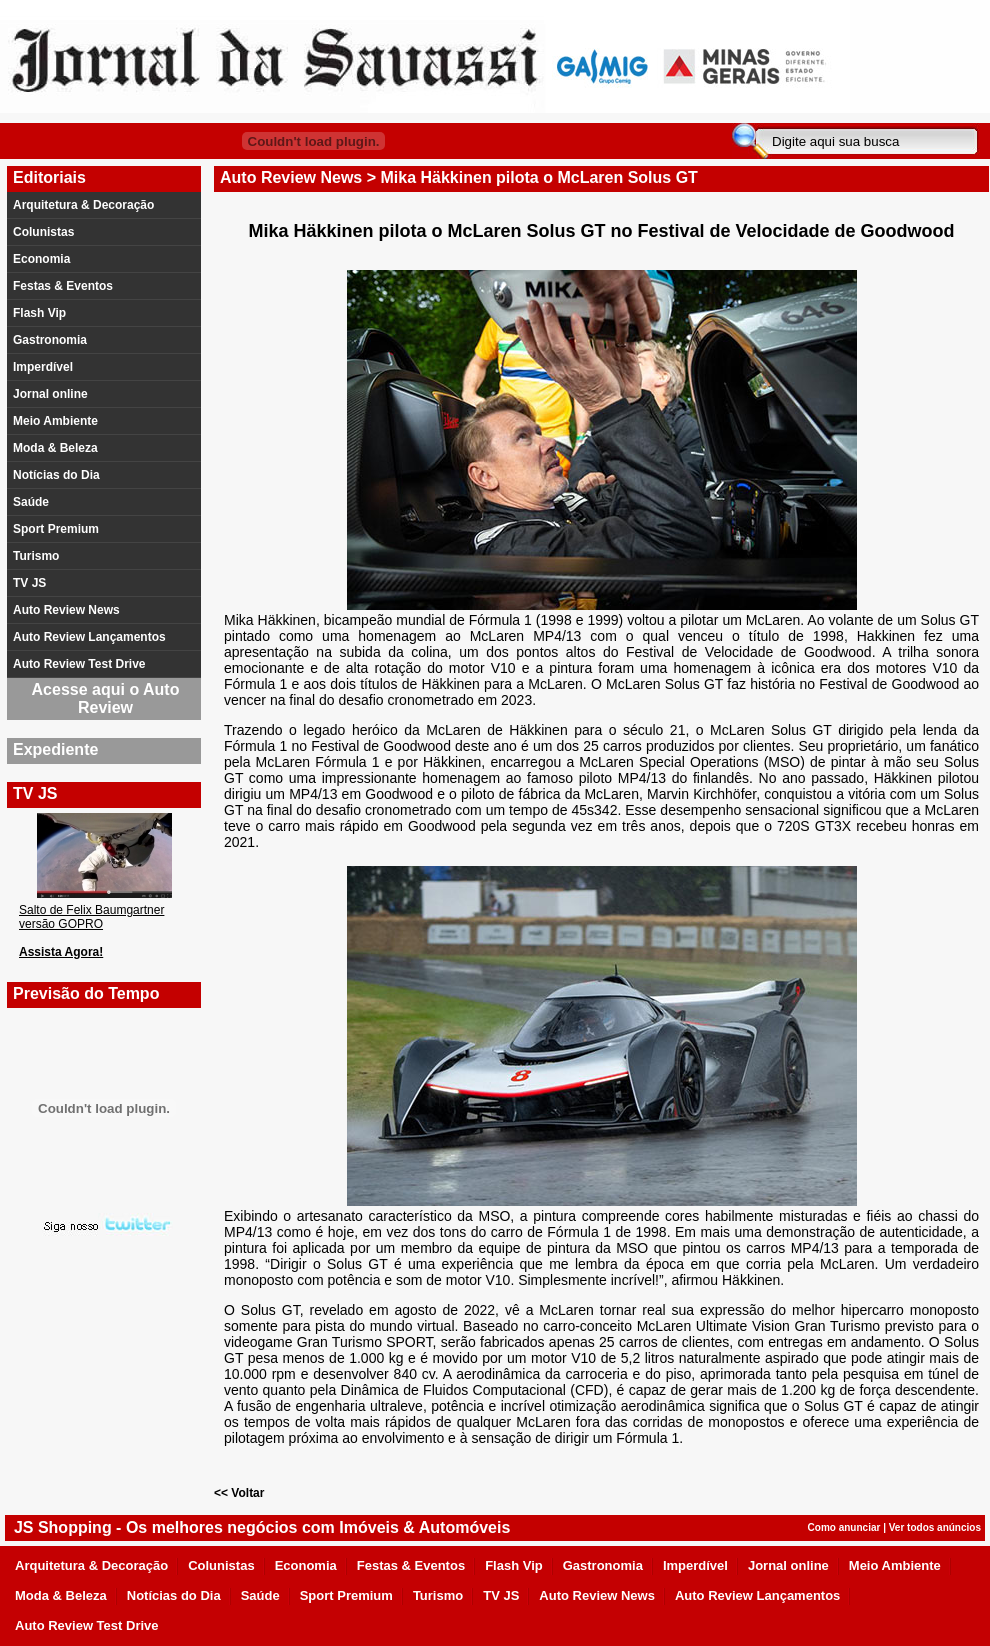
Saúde (31, 502)
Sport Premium (56, 529)
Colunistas (43, 232)
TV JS (29, 583)
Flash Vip (39, 313)
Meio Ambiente (55, 421)
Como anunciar (844, 1527)
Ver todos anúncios (935, 1527)
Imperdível (43, 367)
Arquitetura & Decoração (83, 205)
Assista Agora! (61, 952)
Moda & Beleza (55, 448)
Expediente (55, 749)
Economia (41, 259)
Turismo (36, 556)
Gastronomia (50, 340)
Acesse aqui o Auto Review (106, 698)
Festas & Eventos (63, 286)
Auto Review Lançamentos (89, 637)
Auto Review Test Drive (79, 664)
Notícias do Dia (56, 475)
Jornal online (50, 394)
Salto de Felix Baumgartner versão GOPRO (91, 917)
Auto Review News (66, 610)
